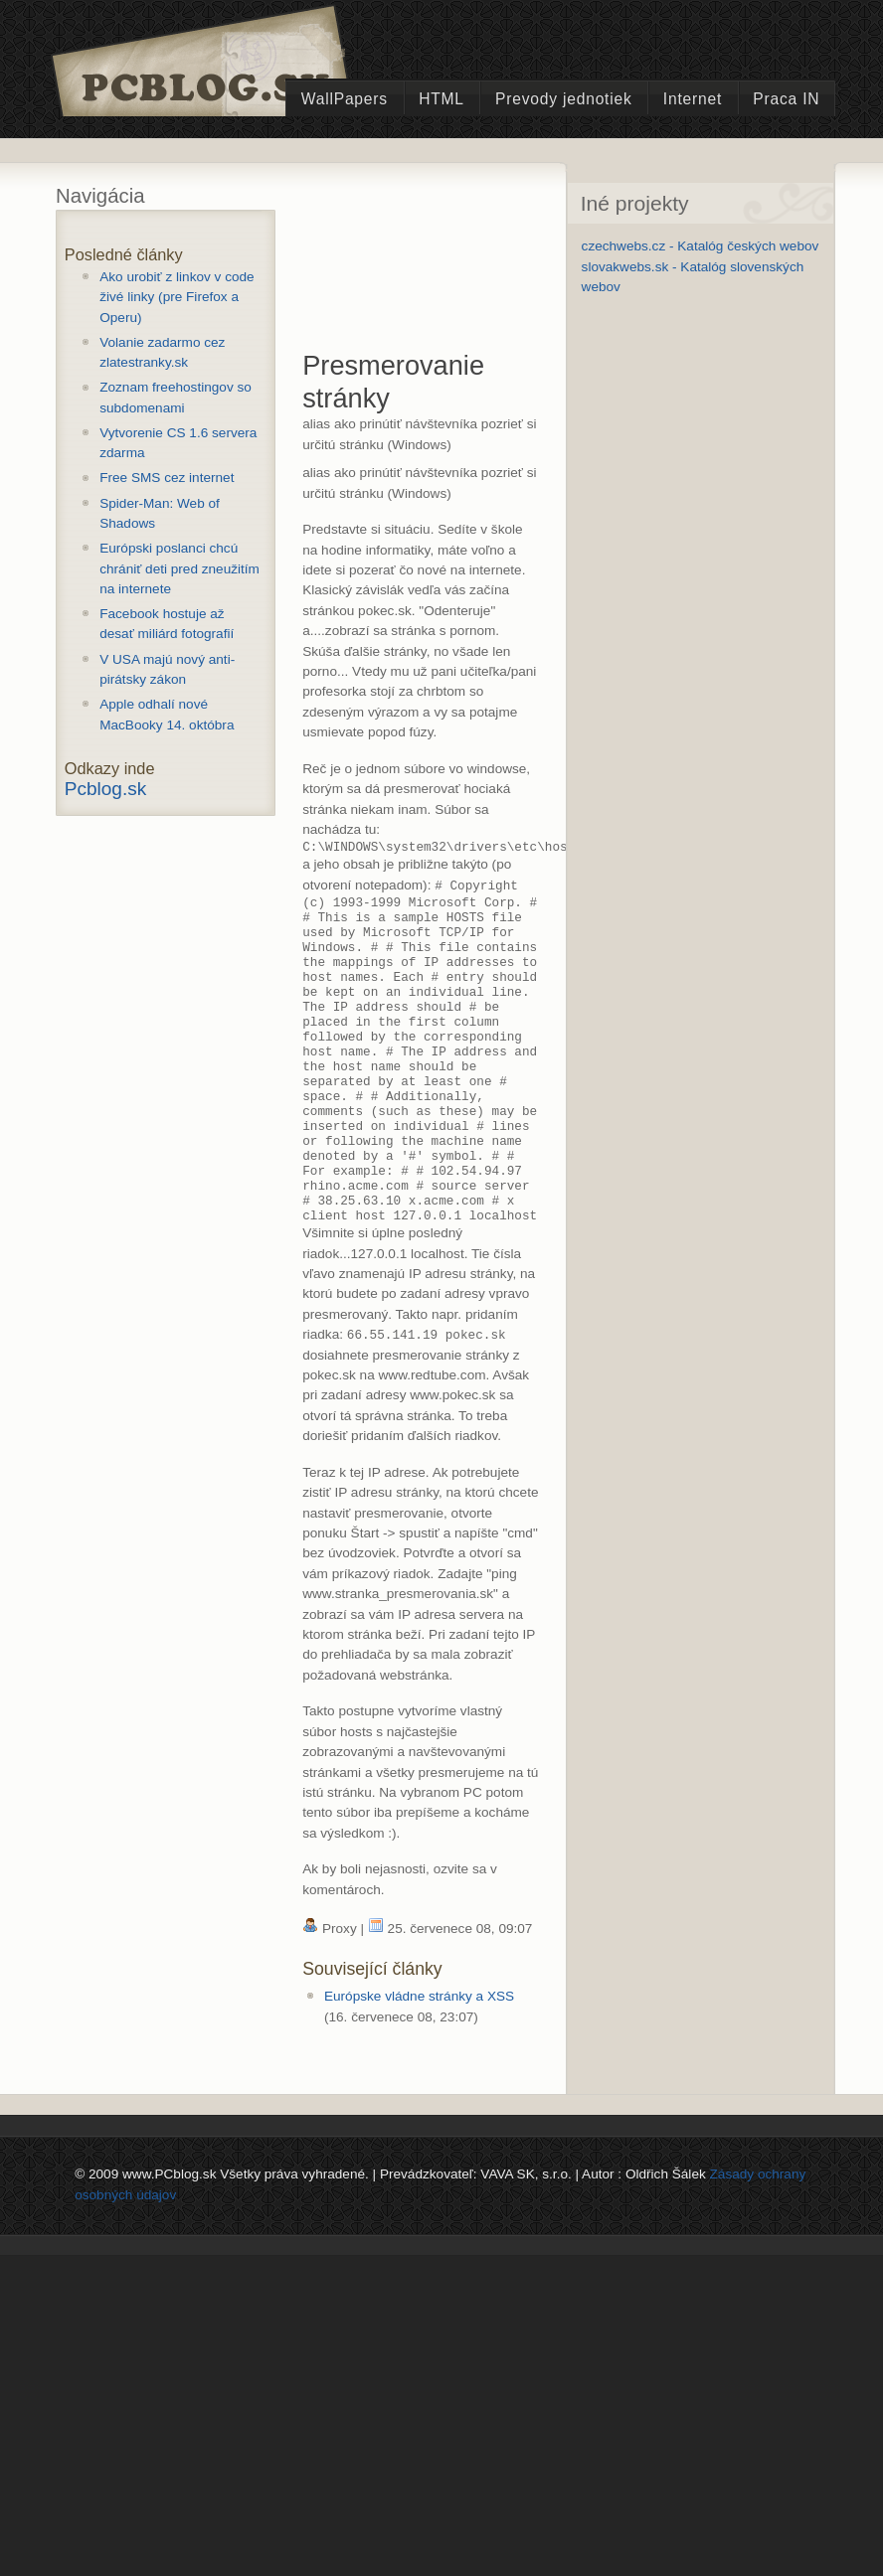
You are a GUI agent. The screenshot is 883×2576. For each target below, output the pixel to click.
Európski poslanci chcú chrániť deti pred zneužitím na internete (179, 568)
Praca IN (786, 98)
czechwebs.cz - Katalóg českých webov (700, 246)
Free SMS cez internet (166, 477)
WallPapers (344, 98)
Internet (692, 98)
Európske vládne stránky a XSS (419, 2064)
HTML (441, 98)
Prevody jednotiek (563, 98)
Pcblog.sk (105, 788)
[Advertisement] (399, 275)
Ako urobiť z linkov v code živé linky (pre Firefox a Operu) (176, 297)
